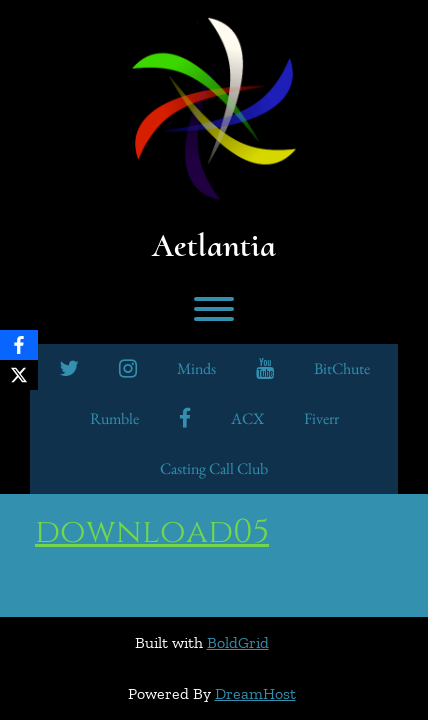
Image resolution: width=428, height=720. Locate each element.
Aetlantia (214, 246)
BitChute (342, 368)
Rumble (114, 418)
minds (196, 368)
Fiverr (321, 418)
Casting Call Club (214, 468)
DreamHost (255, 693)
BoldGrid (238, 642)
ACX (247, 418)
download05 (152, 532)
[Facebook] (19, 345)
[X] (19, 375)
